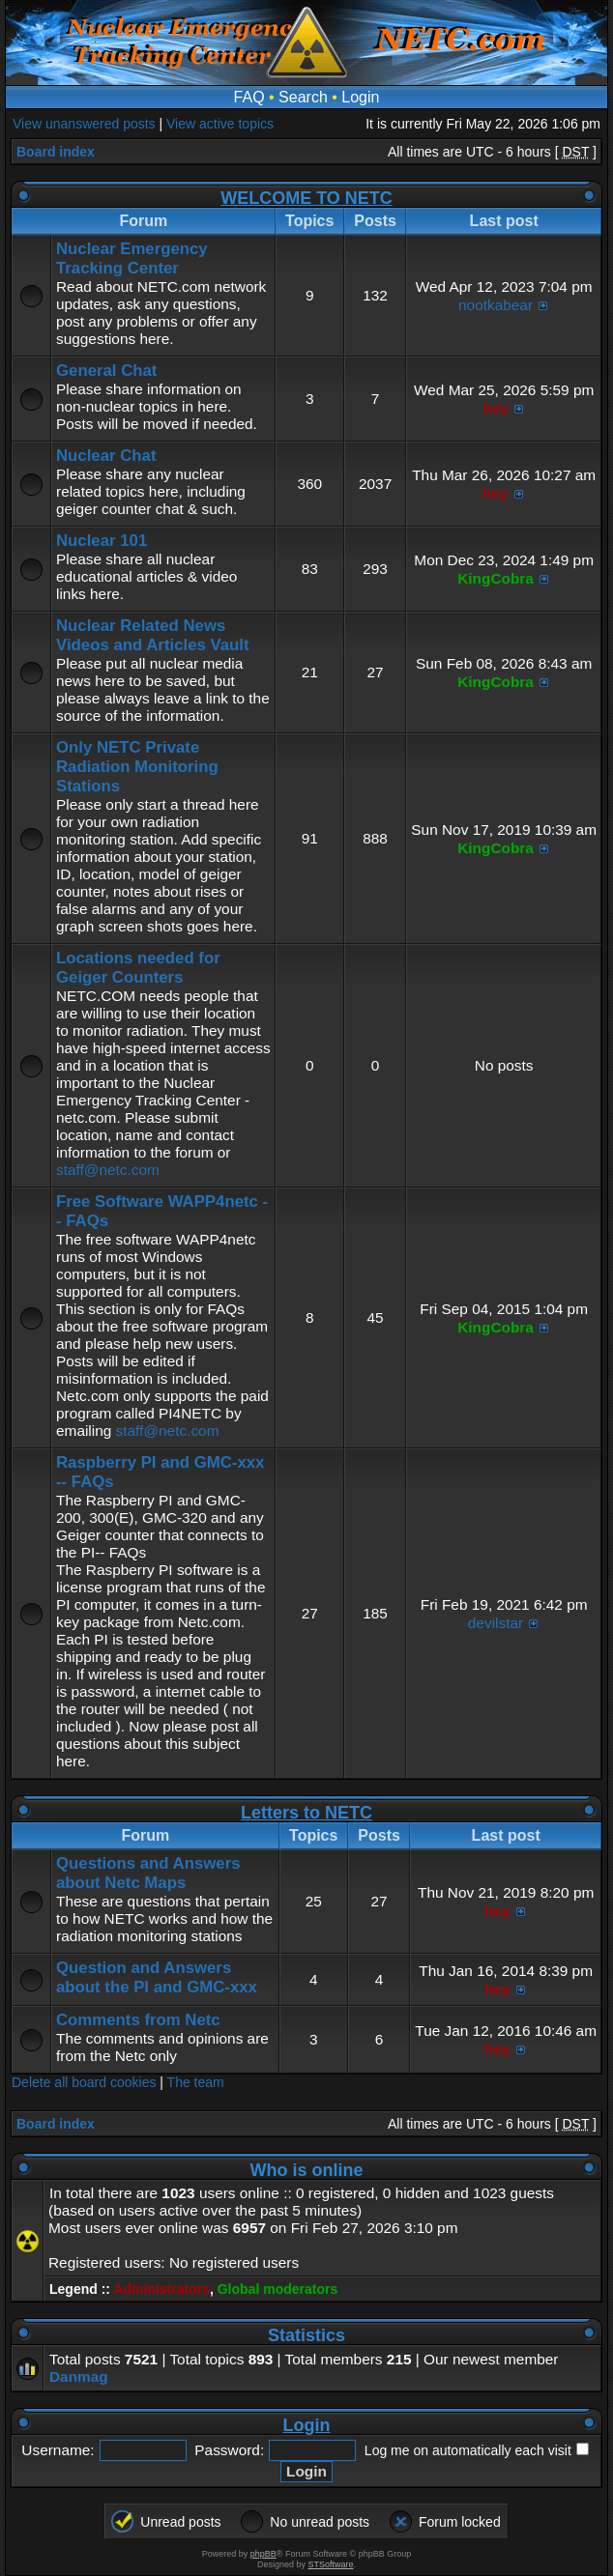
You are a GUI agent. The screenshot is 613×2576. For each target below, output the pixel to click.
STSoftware (331, 2564)
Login (360, 97)
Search (303, 97)
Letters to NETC (306, 1812)
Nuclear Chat (106, 455)
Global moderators (277, 2289)
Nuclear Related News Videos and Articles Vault (152, 635)
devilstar (495, 1623)
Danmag (78, 2376)
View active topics (220, 123)
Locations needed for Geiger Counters (138, 968)
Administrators (161, 2289)
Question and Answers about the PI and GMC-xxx (156, 1977)
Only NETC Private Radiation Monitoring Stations (137, 766)
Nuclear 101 (101, 540)
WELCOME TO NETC (306, 198)
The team (195, 2082)
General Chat (106, 370)
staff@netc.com (108, 1169)
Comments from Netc (138, 2020)
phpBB (263, 2554)
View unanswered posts (84, 123)
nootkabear (495, 305)
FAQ (249, 97)
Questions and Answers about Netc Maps (148, 1873)
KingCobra (495, 578)
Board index (55, 151)
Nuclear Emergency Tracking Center (132, 258)
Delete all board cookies (84, 2082)
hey (495, 408)
